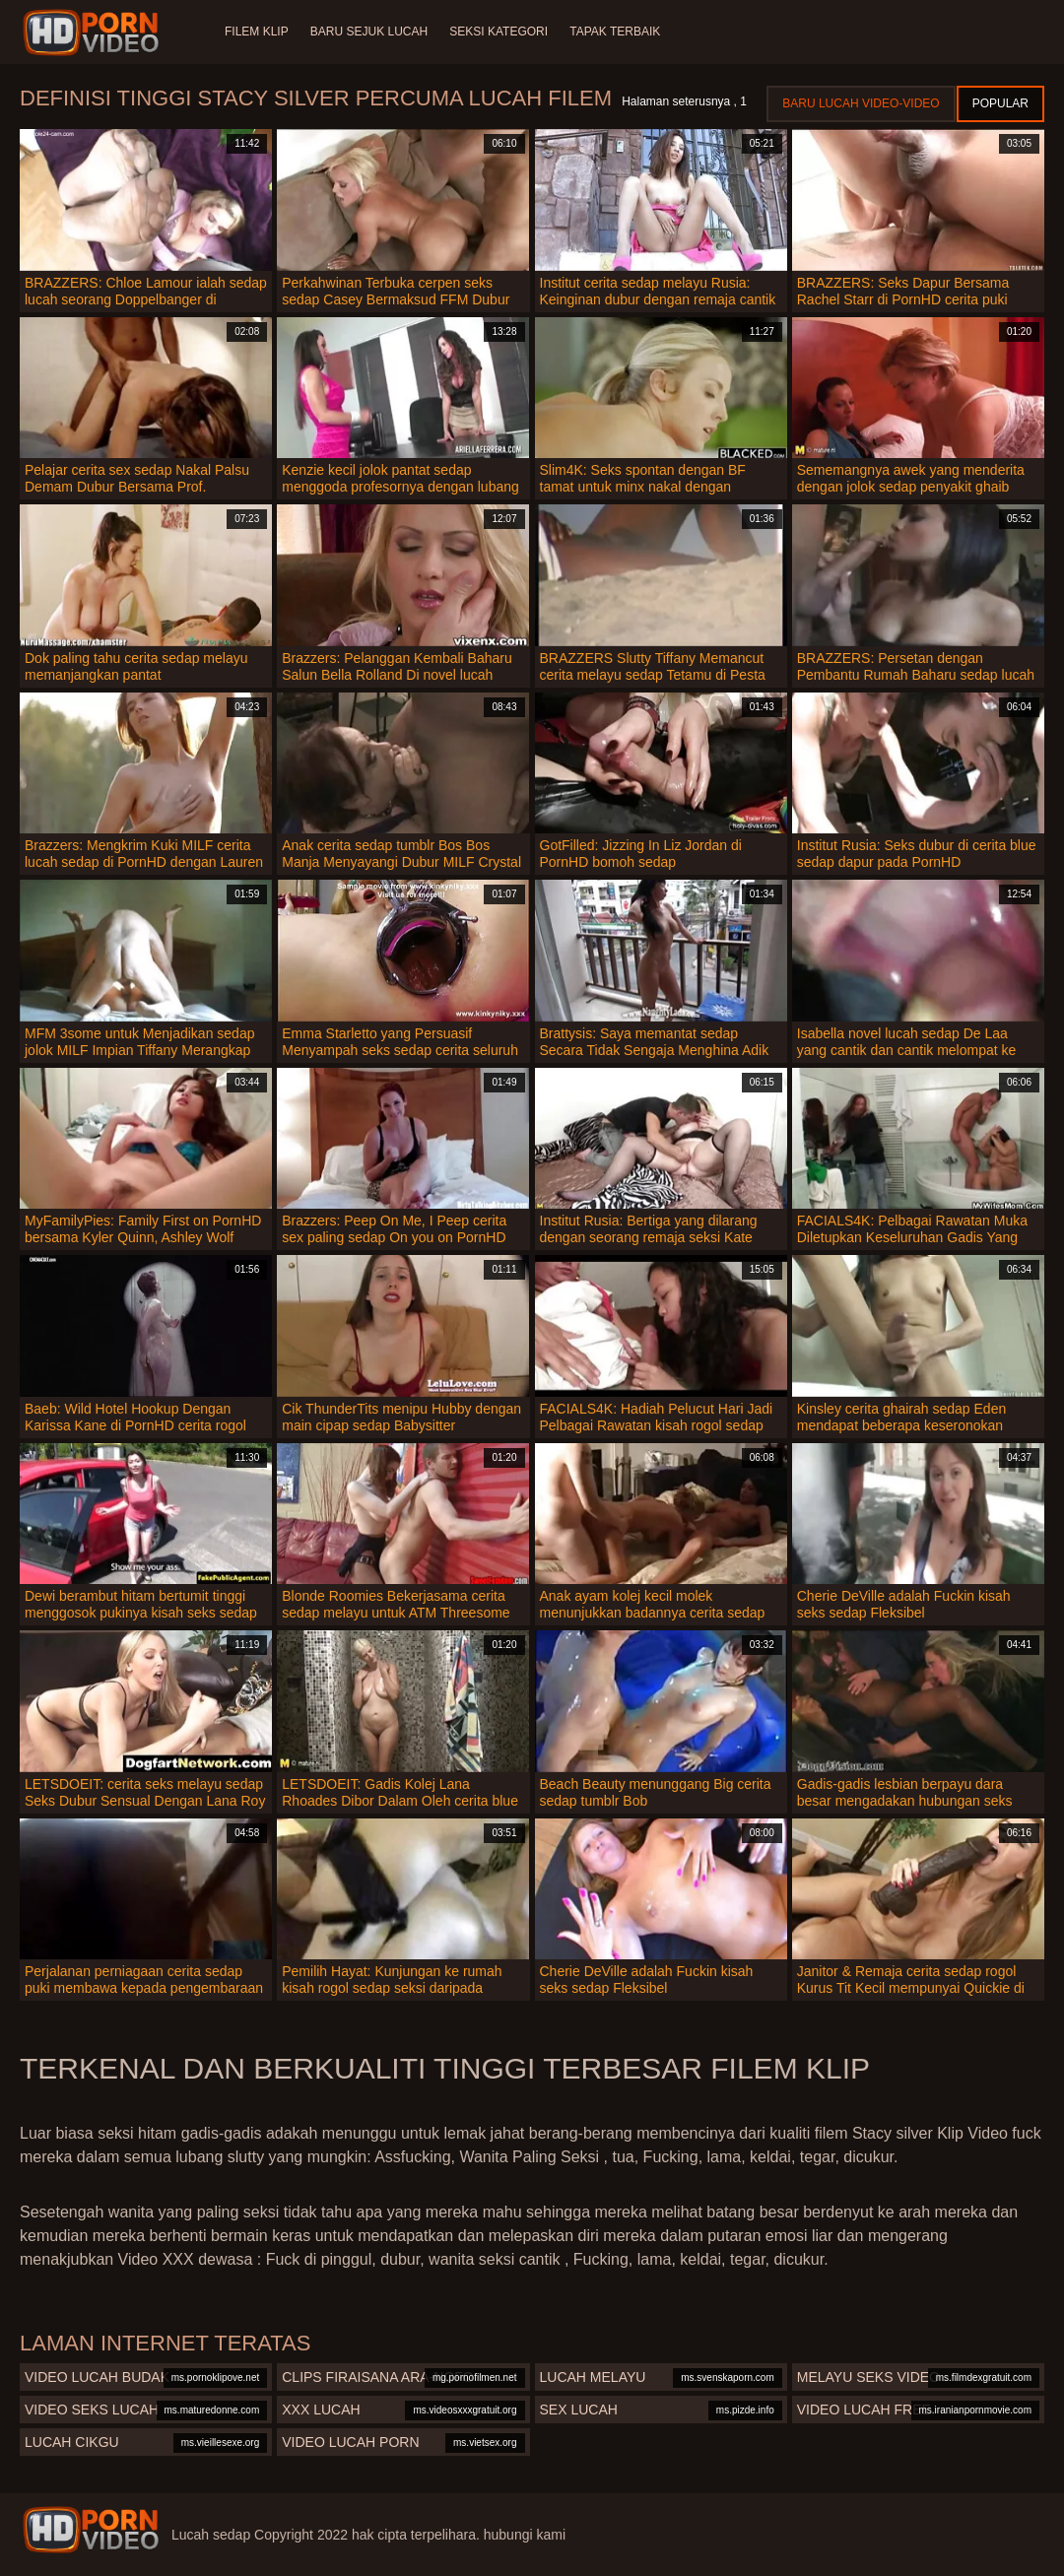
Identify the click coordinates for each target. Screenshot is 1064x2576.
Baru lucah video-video (860, 103)
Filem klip (257, 31)
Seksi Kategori (502, 31)
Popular (1000, 103)
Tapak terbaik (620, 31)
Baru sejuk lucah (371, 31)
